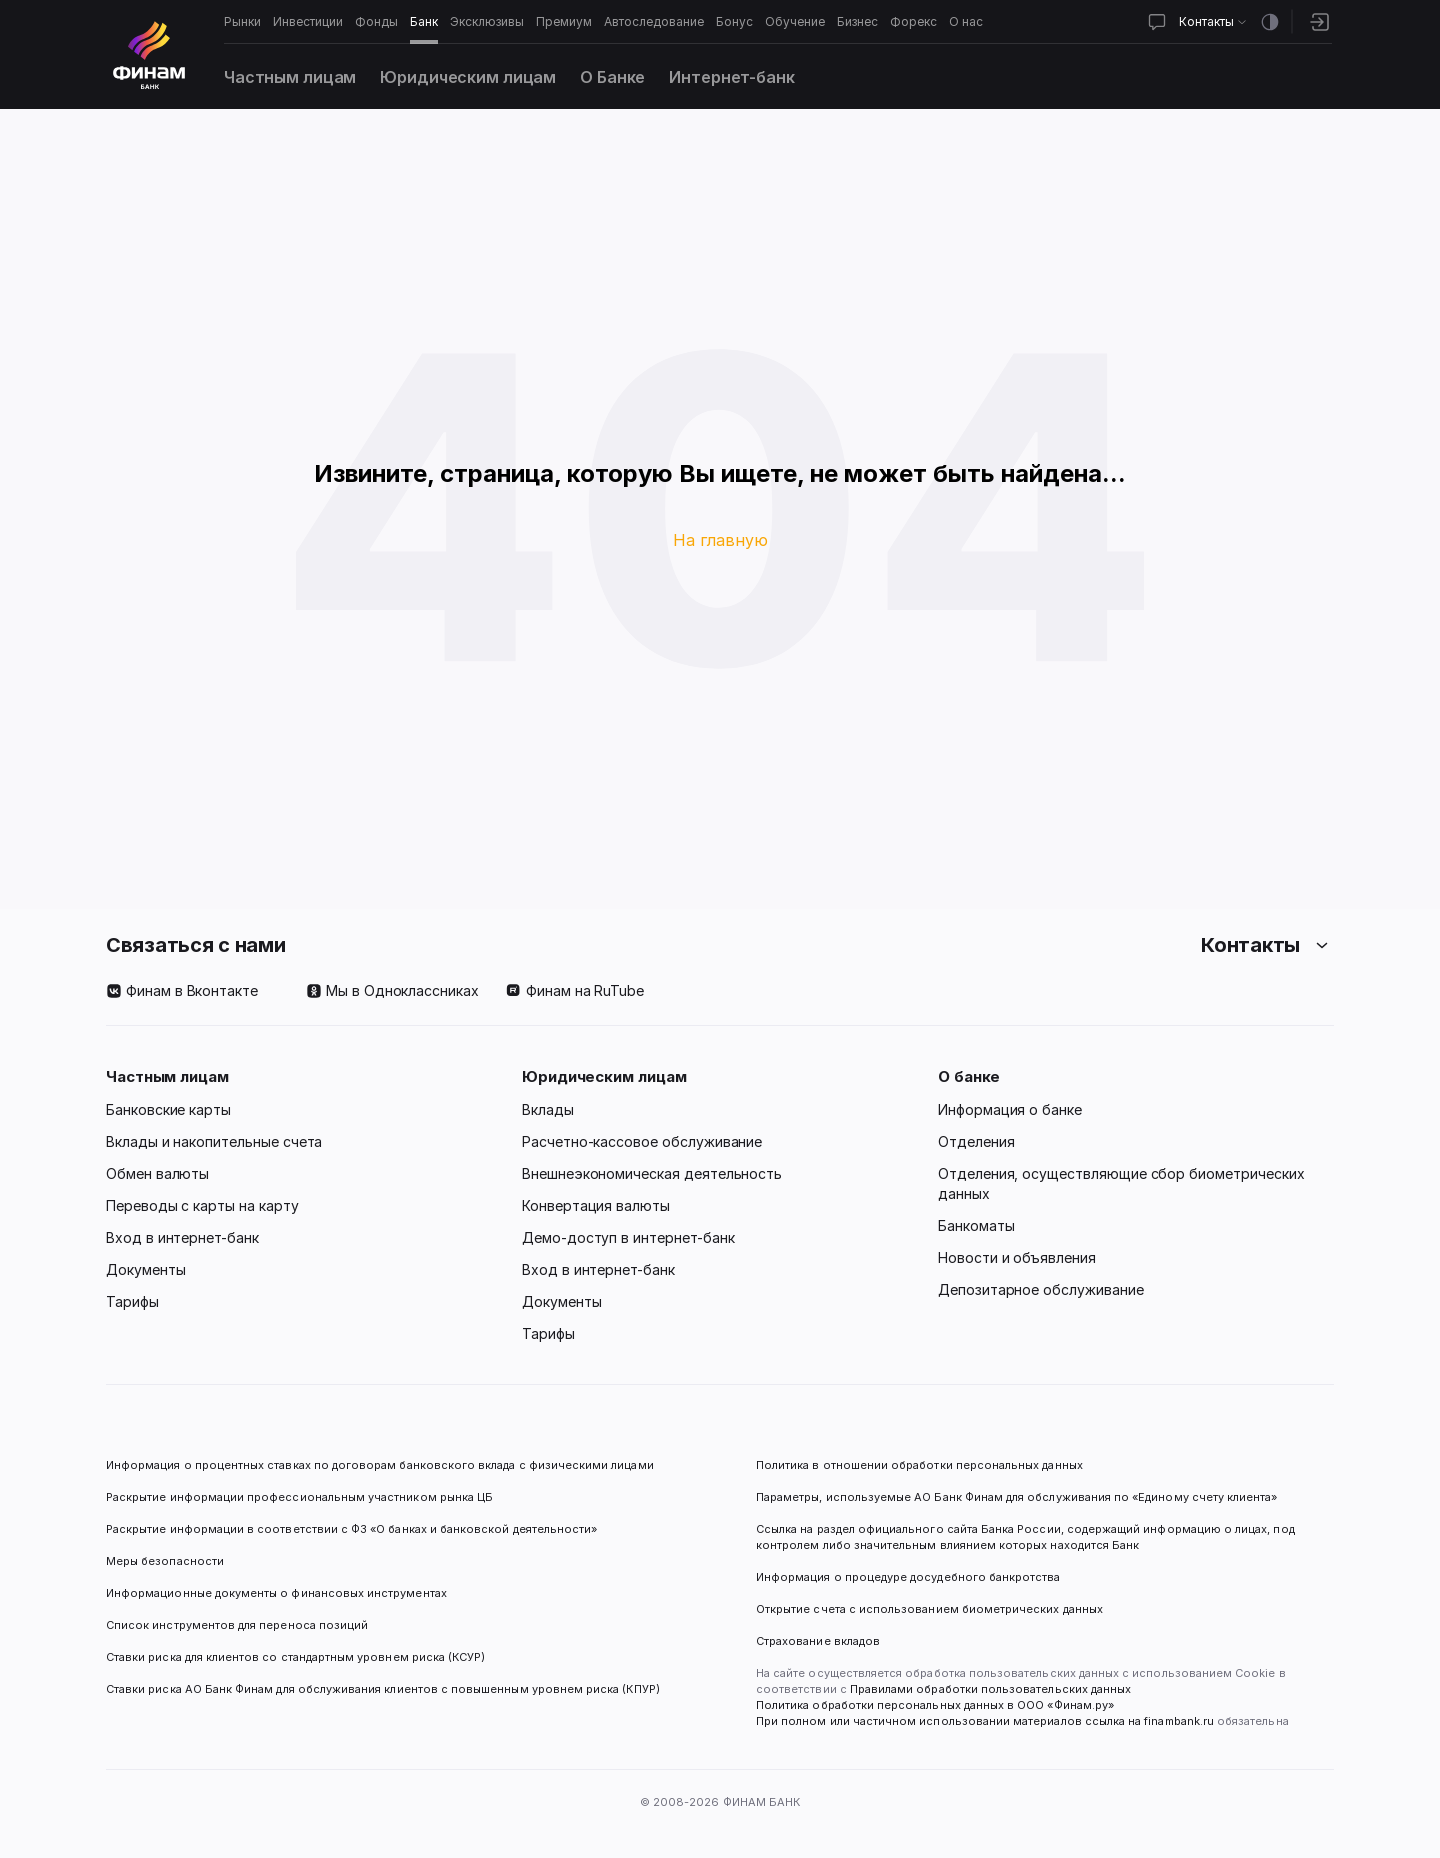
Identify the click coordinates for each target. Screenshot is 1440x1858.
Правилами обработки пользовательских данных (989, 1689)
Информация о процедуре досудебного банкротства (908, 1585)
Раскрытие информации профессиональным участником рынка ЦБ (299, 1497)
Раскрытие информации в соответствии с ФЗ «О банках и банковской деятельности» (351, 1529)
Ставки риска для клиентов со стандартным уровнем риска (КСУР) (295, 1657)
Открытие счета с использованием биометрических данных (929, 1609)
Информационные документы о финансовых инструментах (276, 1593)
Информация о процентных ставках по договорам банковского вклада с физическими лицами (380, 1465)
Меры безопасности (165, 1561)
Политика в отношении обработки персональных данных (919, 1465)
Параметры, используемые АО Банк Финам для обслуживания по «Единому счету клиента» (1016, 1497)
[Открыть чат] (1157, 22)
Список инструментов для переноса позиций (237, 1625)
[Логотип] (149, 55)
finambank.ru (1179, 1721)
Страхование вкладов (818, 1641)
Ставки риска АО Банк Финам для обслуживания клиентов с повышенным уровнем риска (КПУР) (383, 1689)
